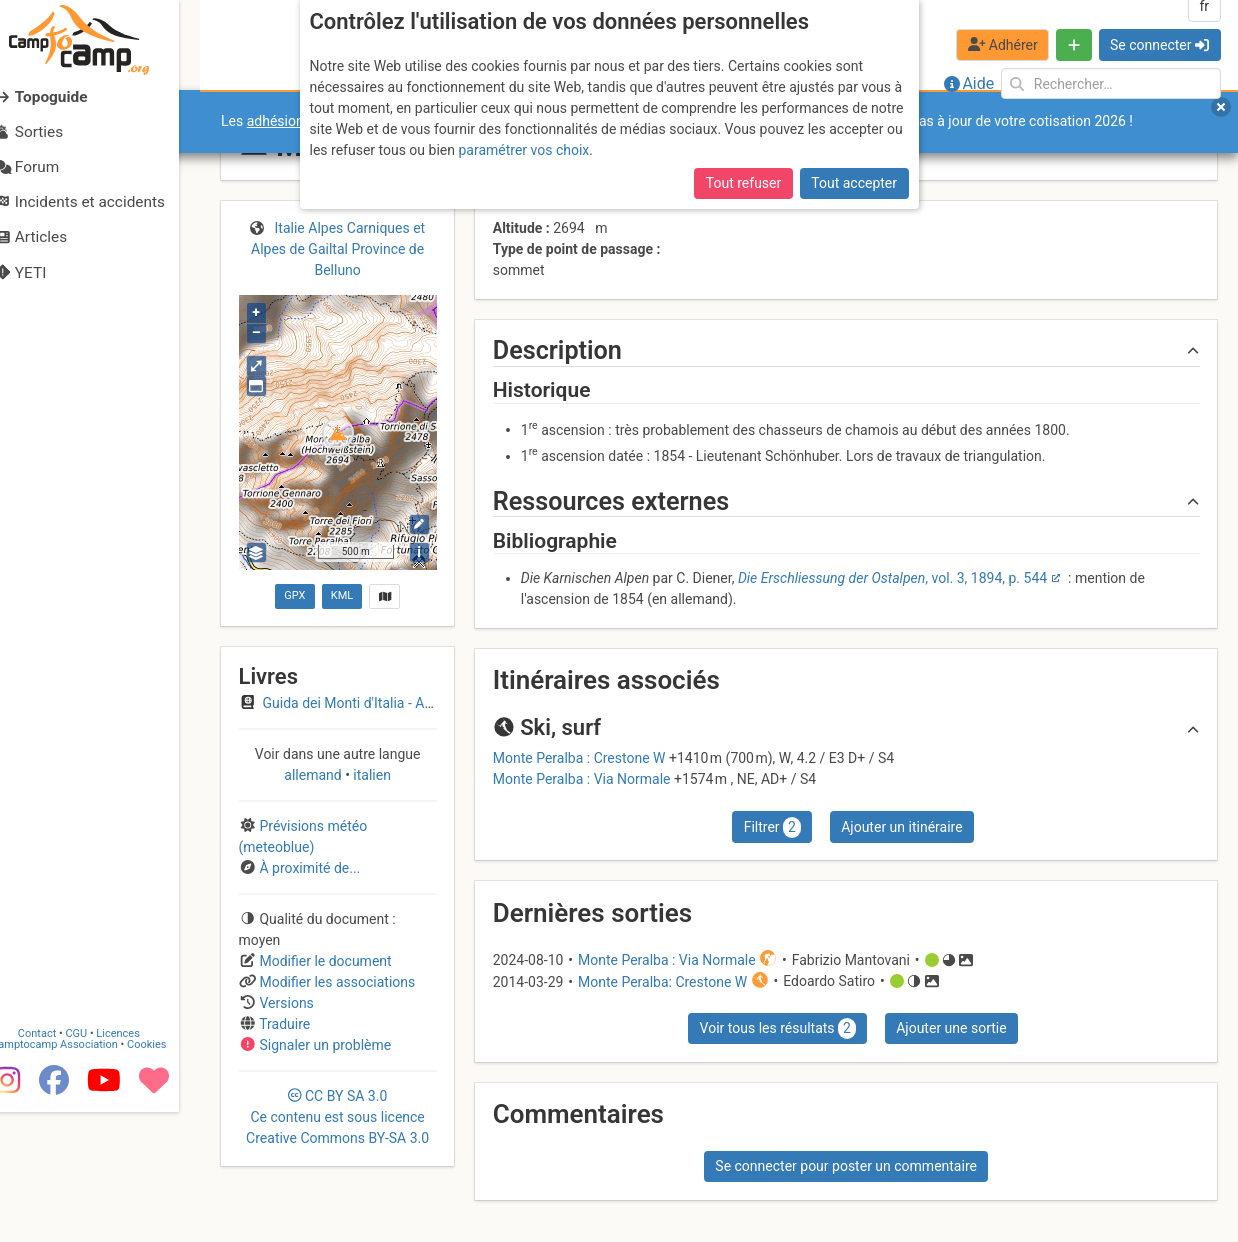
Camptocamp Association (75, 1175)
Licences (139, 1164)
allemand (314, 775)
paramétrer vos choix (523, 150)
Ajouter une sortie (951, 1028)
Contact (58, 1164)
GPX (294, 595)
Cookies (167, 1175)
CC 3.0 (337, 1117)
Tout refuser (743, 183)
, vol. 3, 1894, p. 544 (892, 578)
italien (370, 775)
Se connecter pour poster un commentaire (846, 1166)
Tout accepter (854, 183)
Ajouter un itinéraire (901, 827)
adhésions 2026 (296, 121)
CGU (98, 1164)
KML (342, 595)
